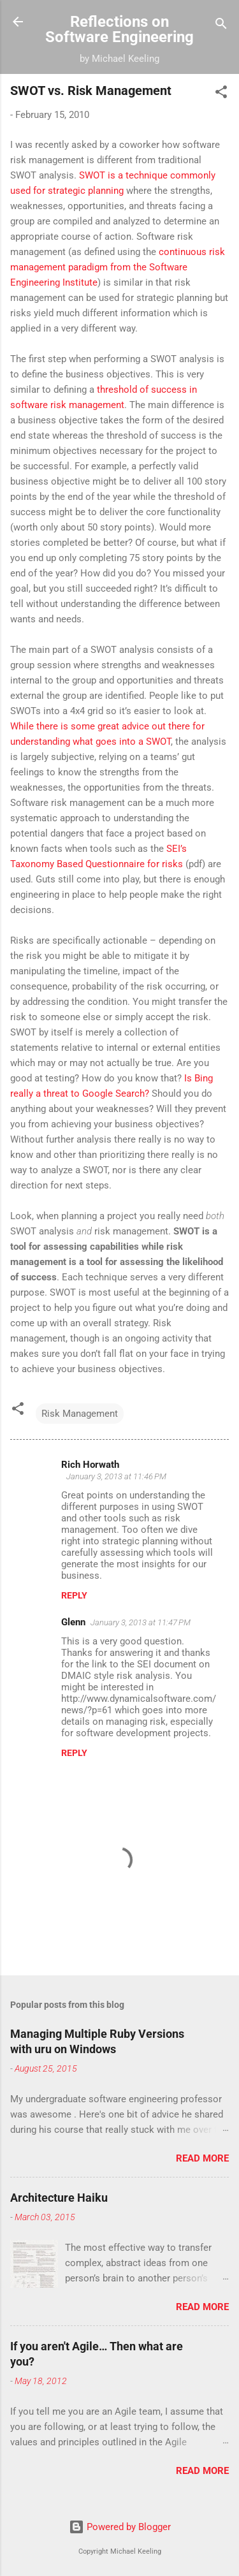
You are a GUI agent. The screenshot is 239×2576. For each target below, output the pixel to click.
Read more (202, 2158)
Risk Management (79, 1413)
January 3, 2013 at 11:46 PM (116, 1476)
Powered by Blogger (120, 2527)
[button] (221, 94)
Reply (74, 1595)
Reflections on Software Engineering (119, 29)
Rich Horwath (90, 1464)
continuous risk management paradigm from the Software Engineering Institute (117, 267)
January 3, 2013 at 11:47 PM (141, 1622)
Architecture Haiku (59, 2197)
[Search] (221, 25)
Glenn (73, 1622)
